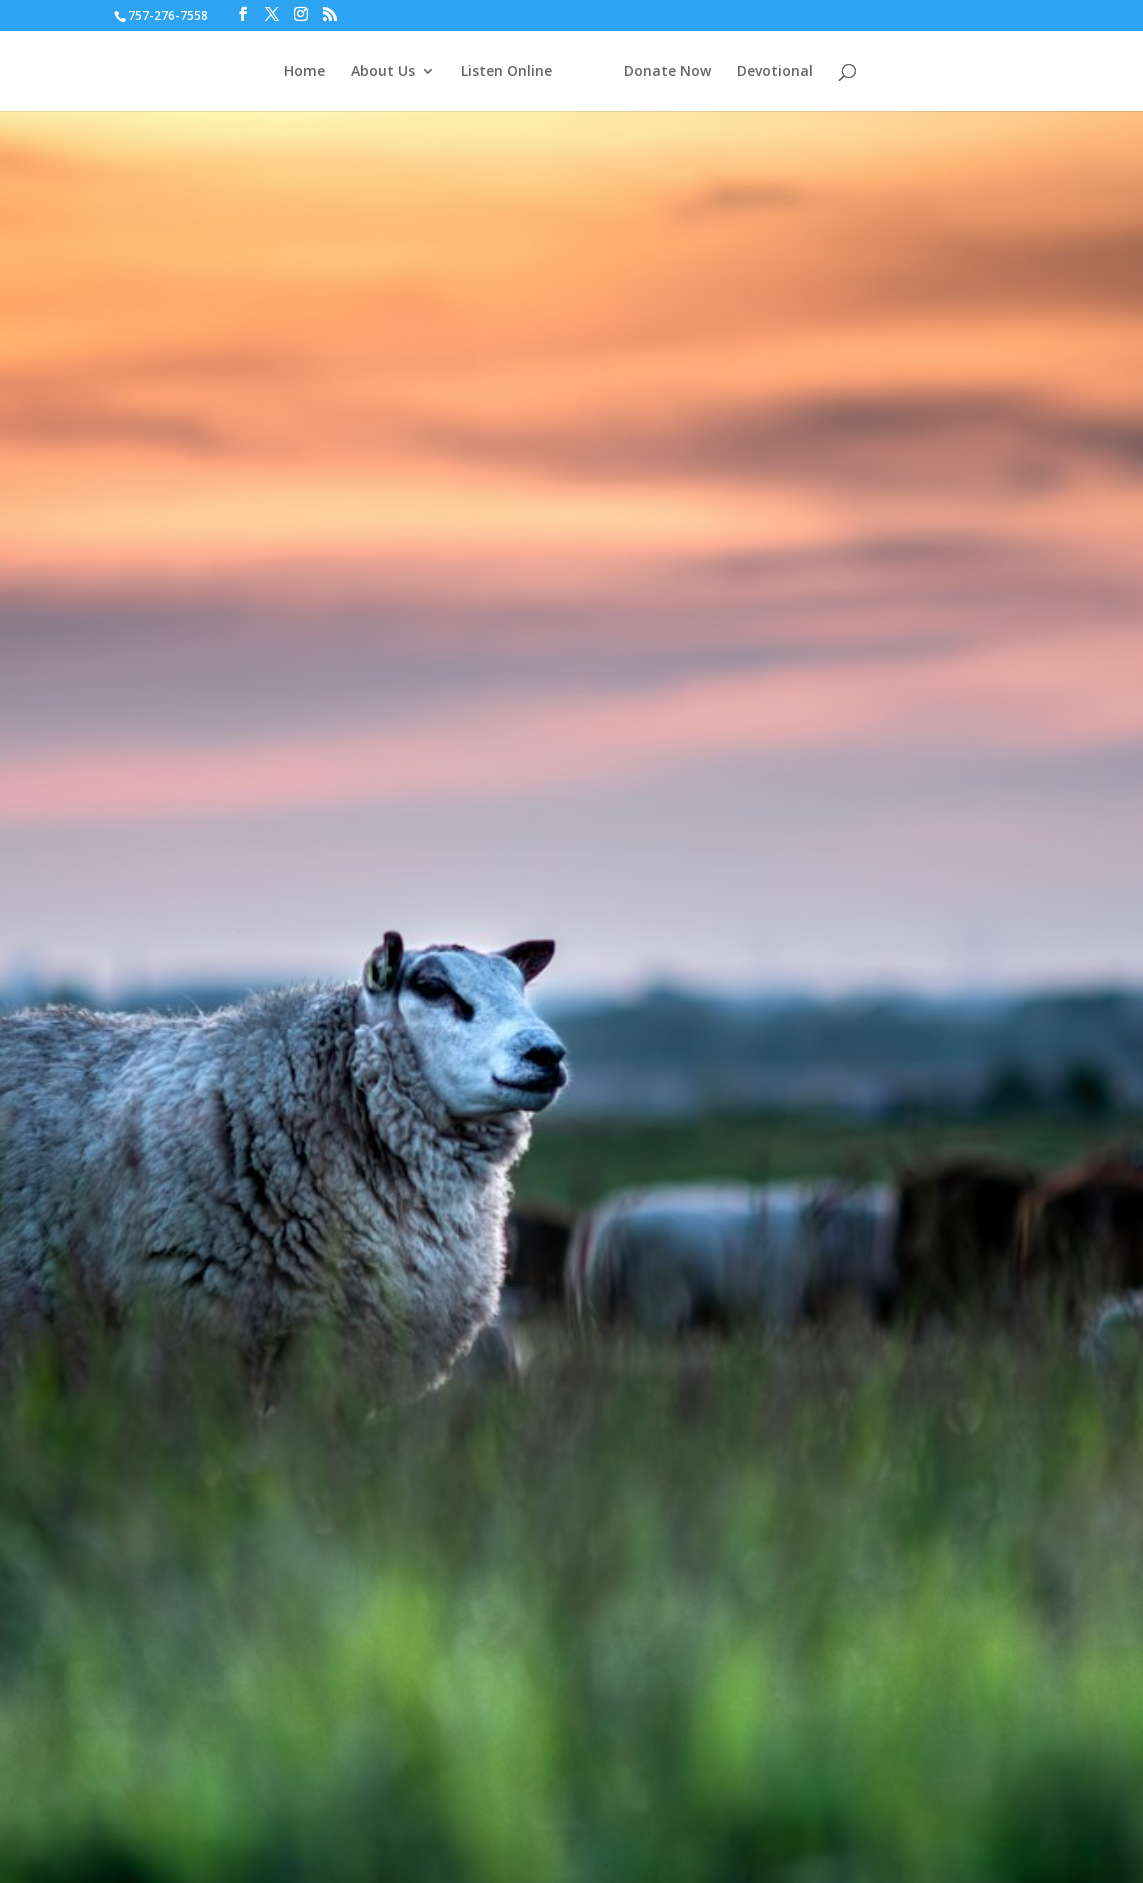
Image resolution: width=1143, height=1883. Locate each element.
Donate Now (667, 72)
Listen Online (506, 72)
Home (304, 72)
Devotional (775, 72)
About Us (383, 72)
